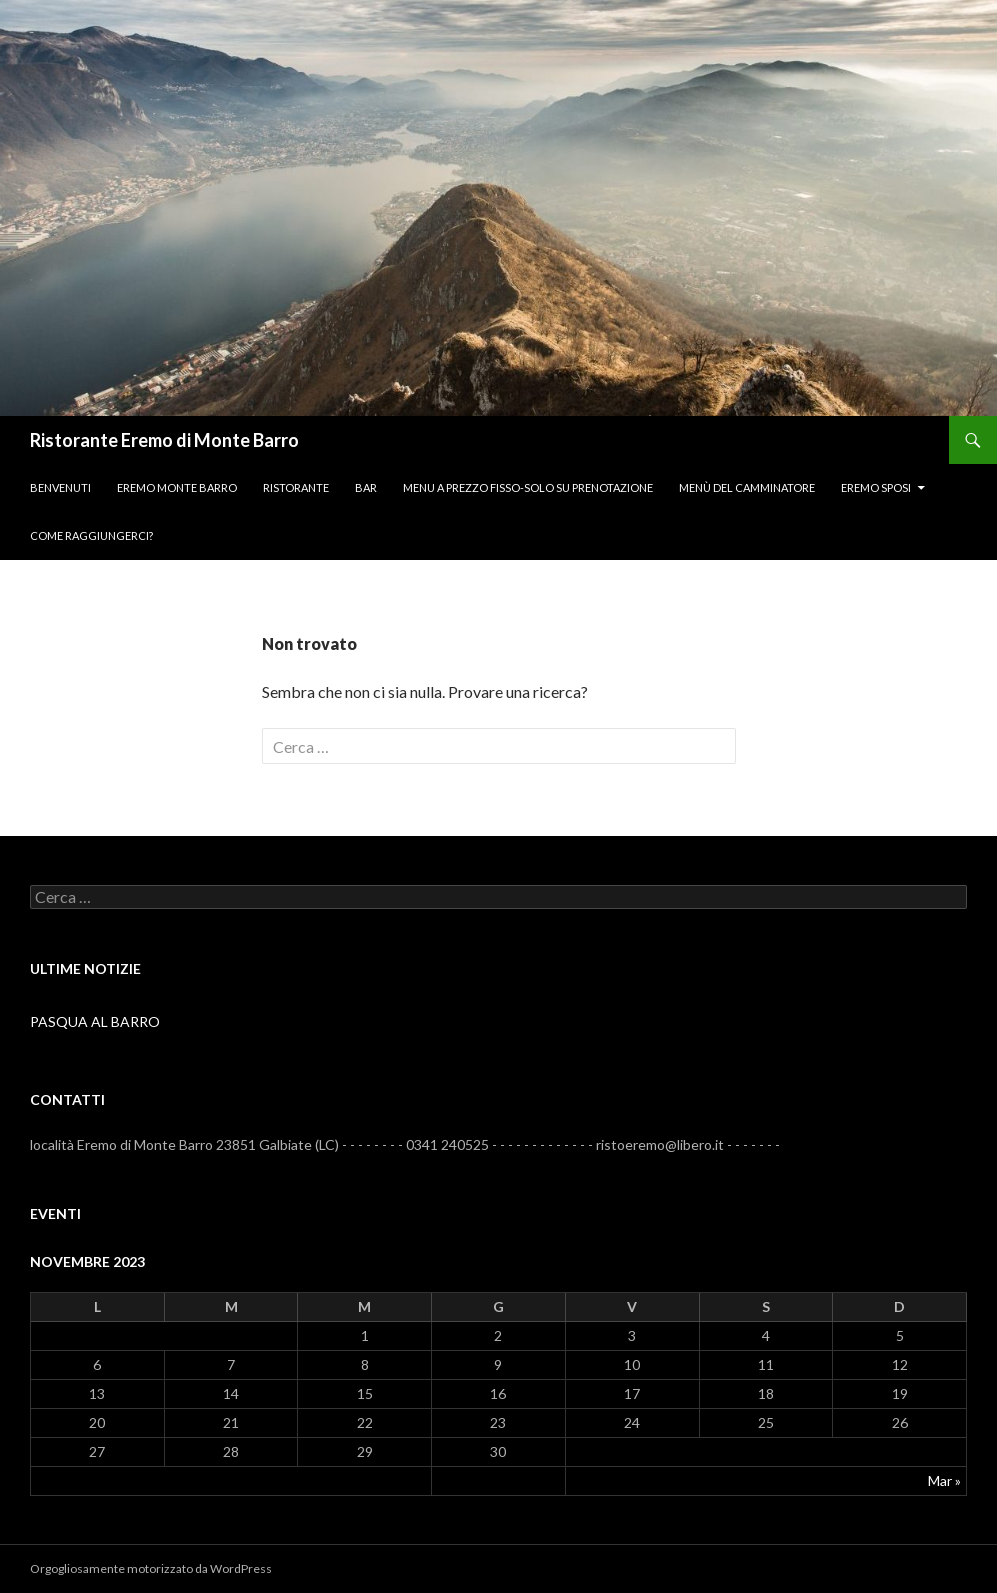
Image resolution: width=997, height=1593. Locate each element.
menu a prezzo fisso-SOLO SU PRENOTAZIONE (528, 487)
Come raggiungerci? (91, 535)
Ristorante (296, 487)
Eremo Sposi (876, 487)
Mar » (944, 1480)
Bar (366, 487)
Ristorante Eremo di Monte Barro (164, 440)
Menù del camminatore (747, 487)
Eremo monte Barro (177, 487)
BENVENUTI (60, 487)
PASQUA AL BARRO (95, 1021)
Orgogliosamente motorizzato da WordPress (151, 1568)
